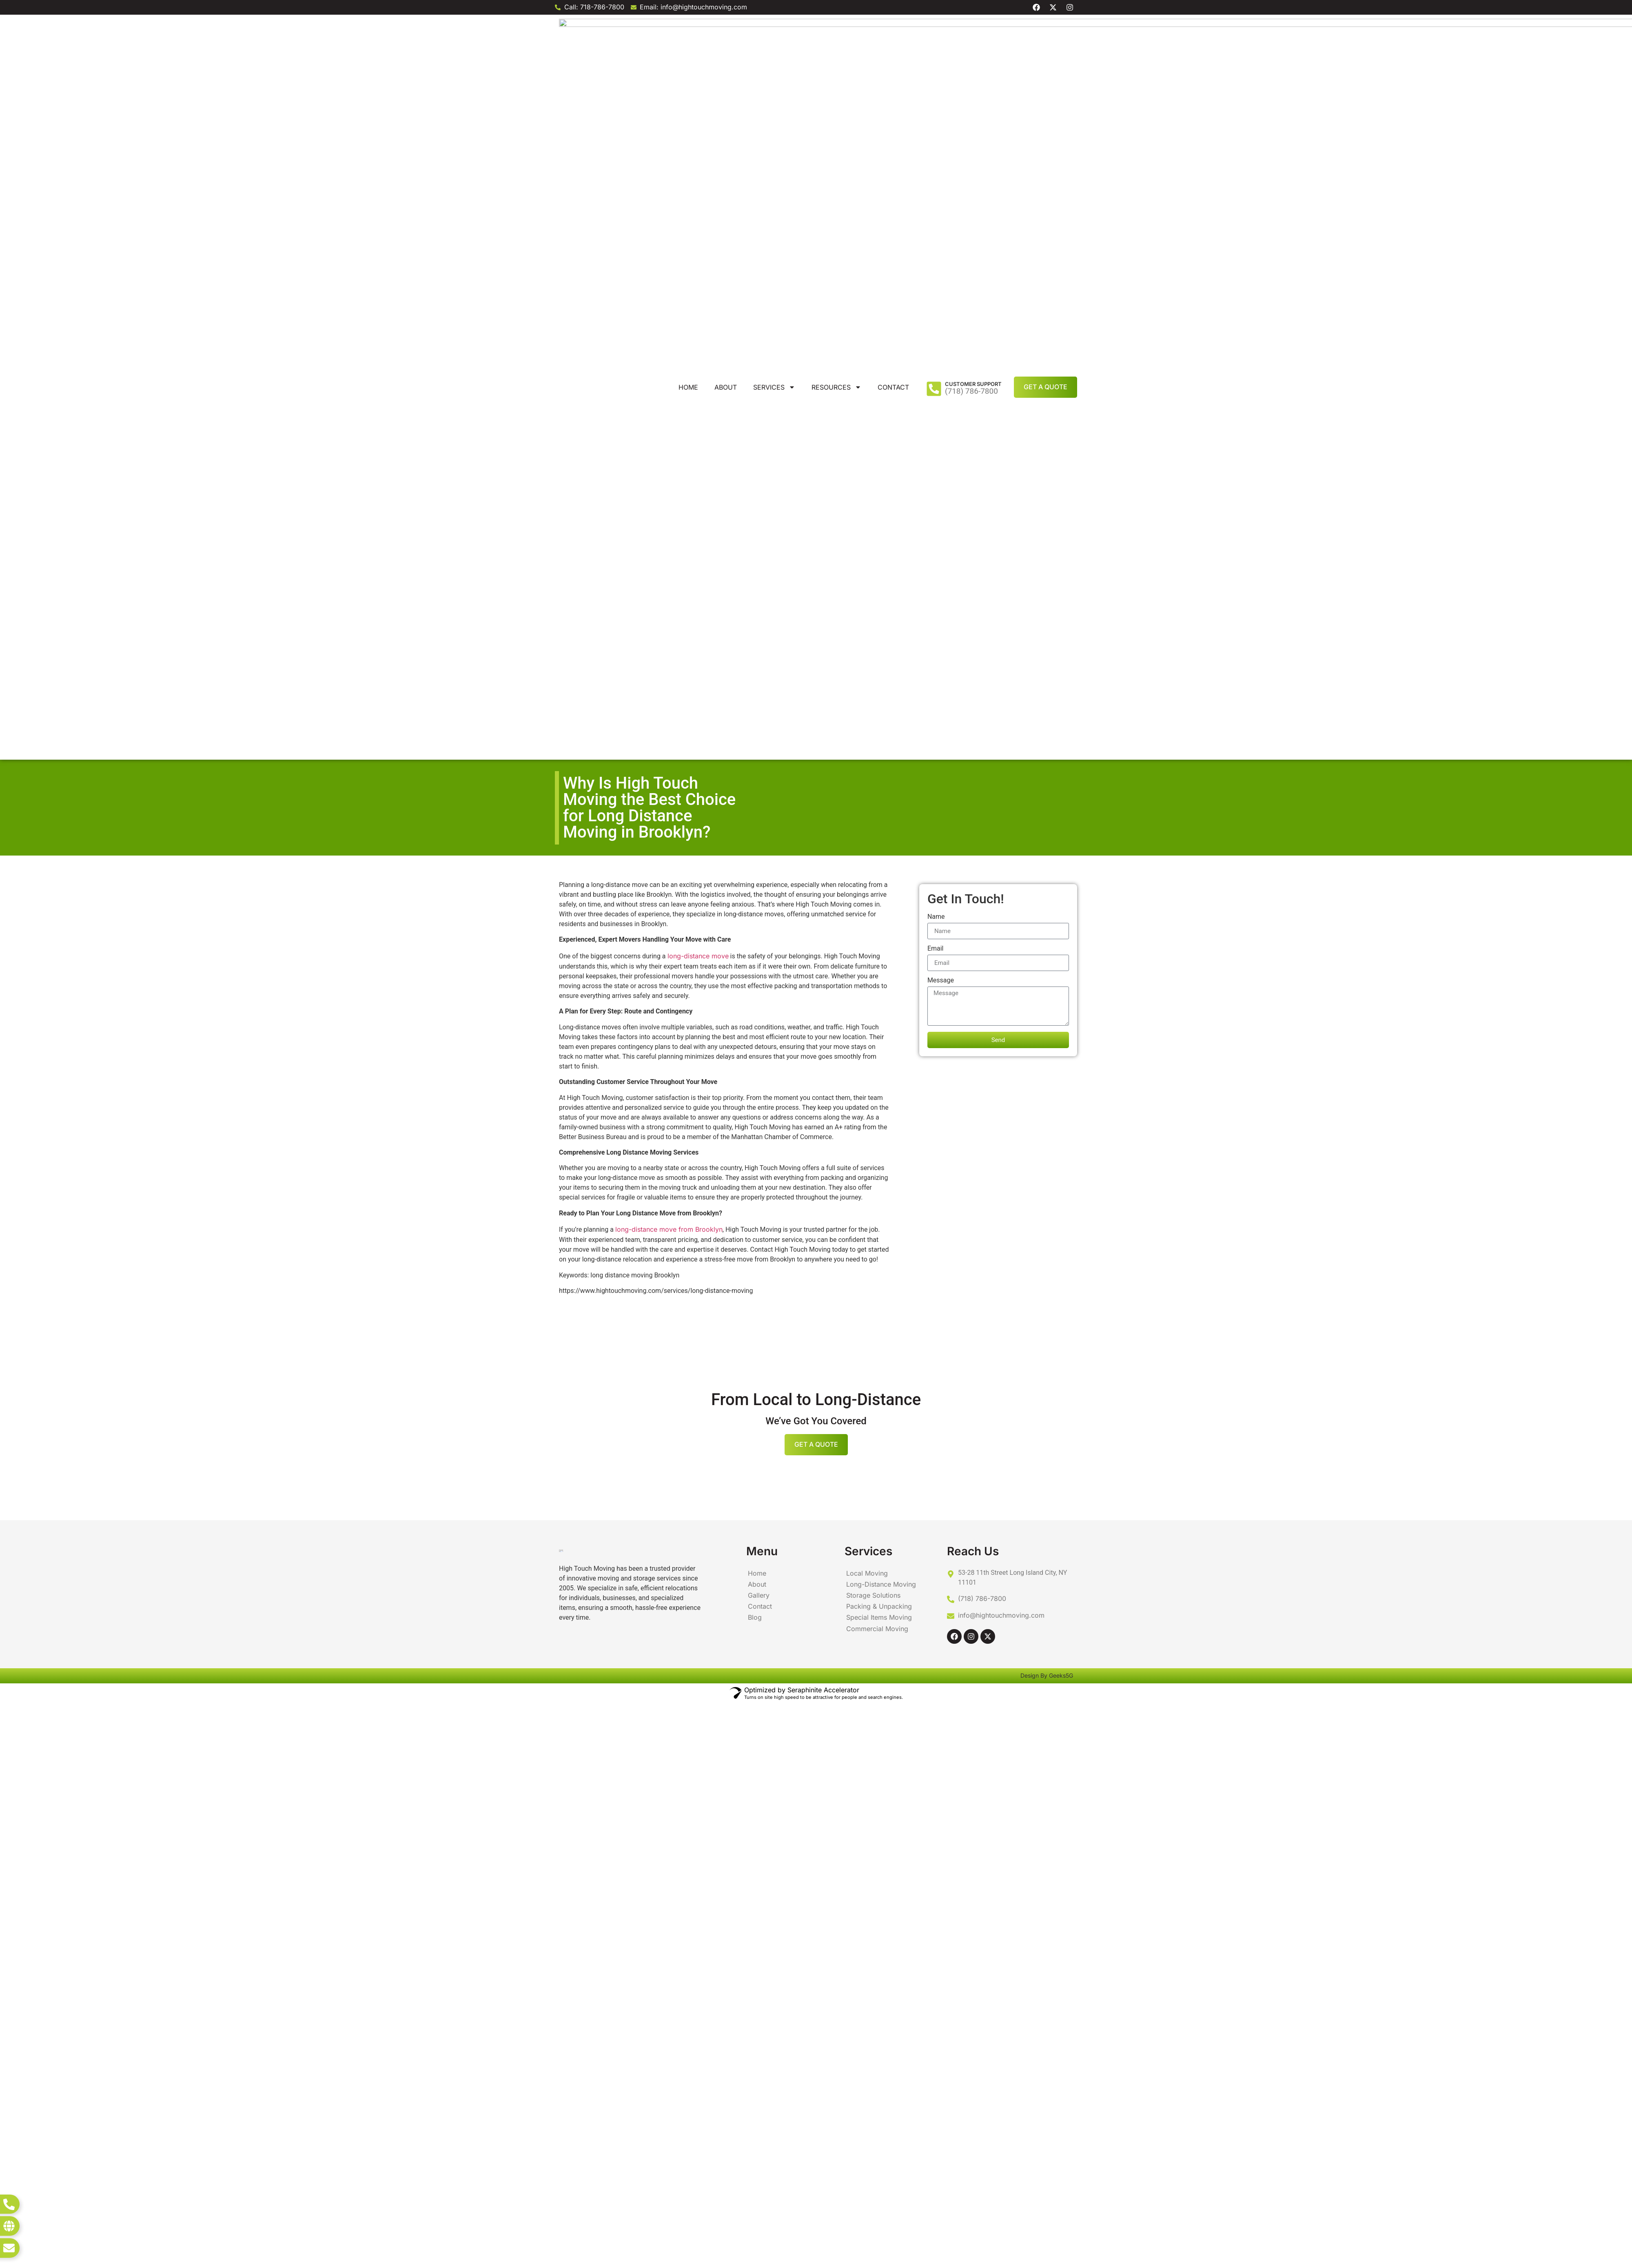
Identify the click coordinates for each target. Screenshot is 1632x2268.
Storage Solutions (872, 884)
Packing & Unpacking (877, 895)
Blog (754, 905)
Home (688, 32)
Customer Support (973, 29)
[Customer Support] (934, 34)
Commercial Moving (875, 916)
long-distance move (698, 246)
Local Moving (866, 863)
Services (774, 32)
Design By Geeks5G (1046, 980)
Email (935, 238)
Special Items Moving (877, 905)
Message (940, 270)
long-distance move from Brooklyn (669, 519)
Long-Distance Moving (880, 874)
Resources (836, 32)
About (725, 32)
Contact (893, 32)
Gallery (758, 884)
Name (936, 207)
